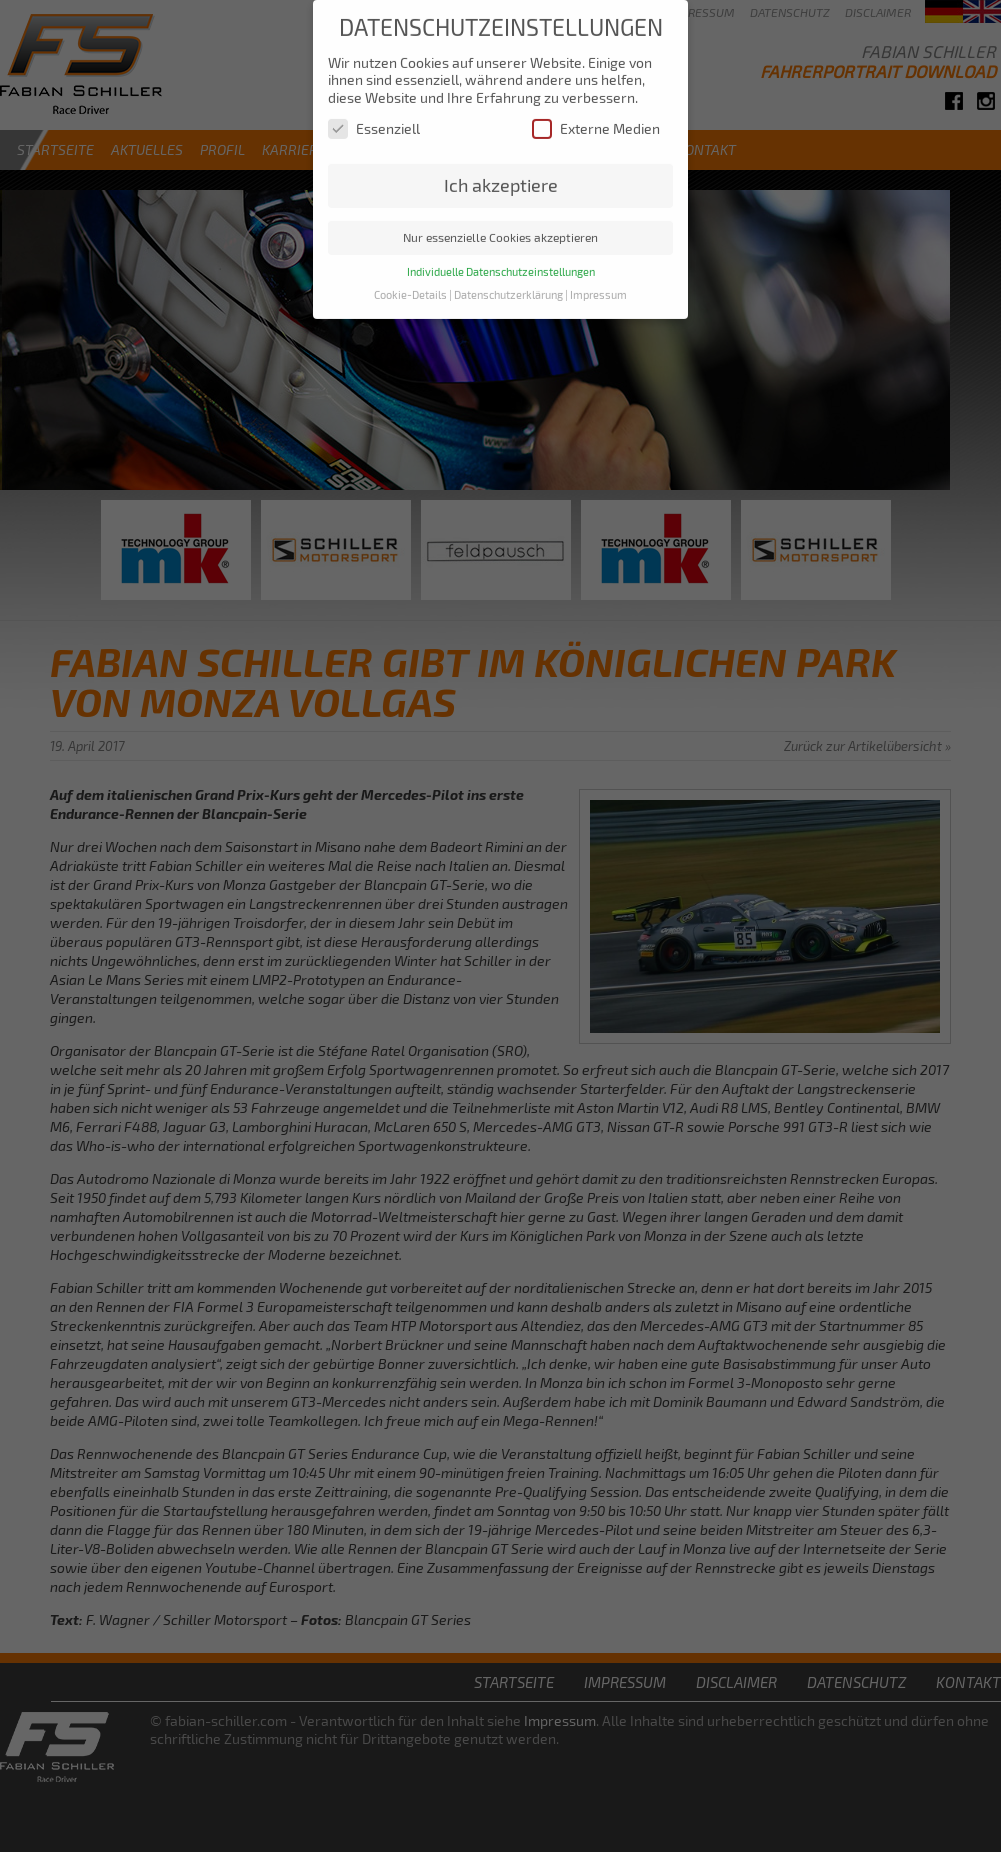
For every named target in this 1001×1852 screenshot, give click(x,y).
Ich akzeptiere (501, 176)
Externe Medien (596, 119)
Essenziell (374, 119)
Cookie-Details (410, 286)
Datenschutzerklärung (508, 286)
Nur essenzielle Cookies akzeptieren (500, 228)
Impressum (598, 286)
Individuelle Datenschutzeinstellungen (501, 263)
